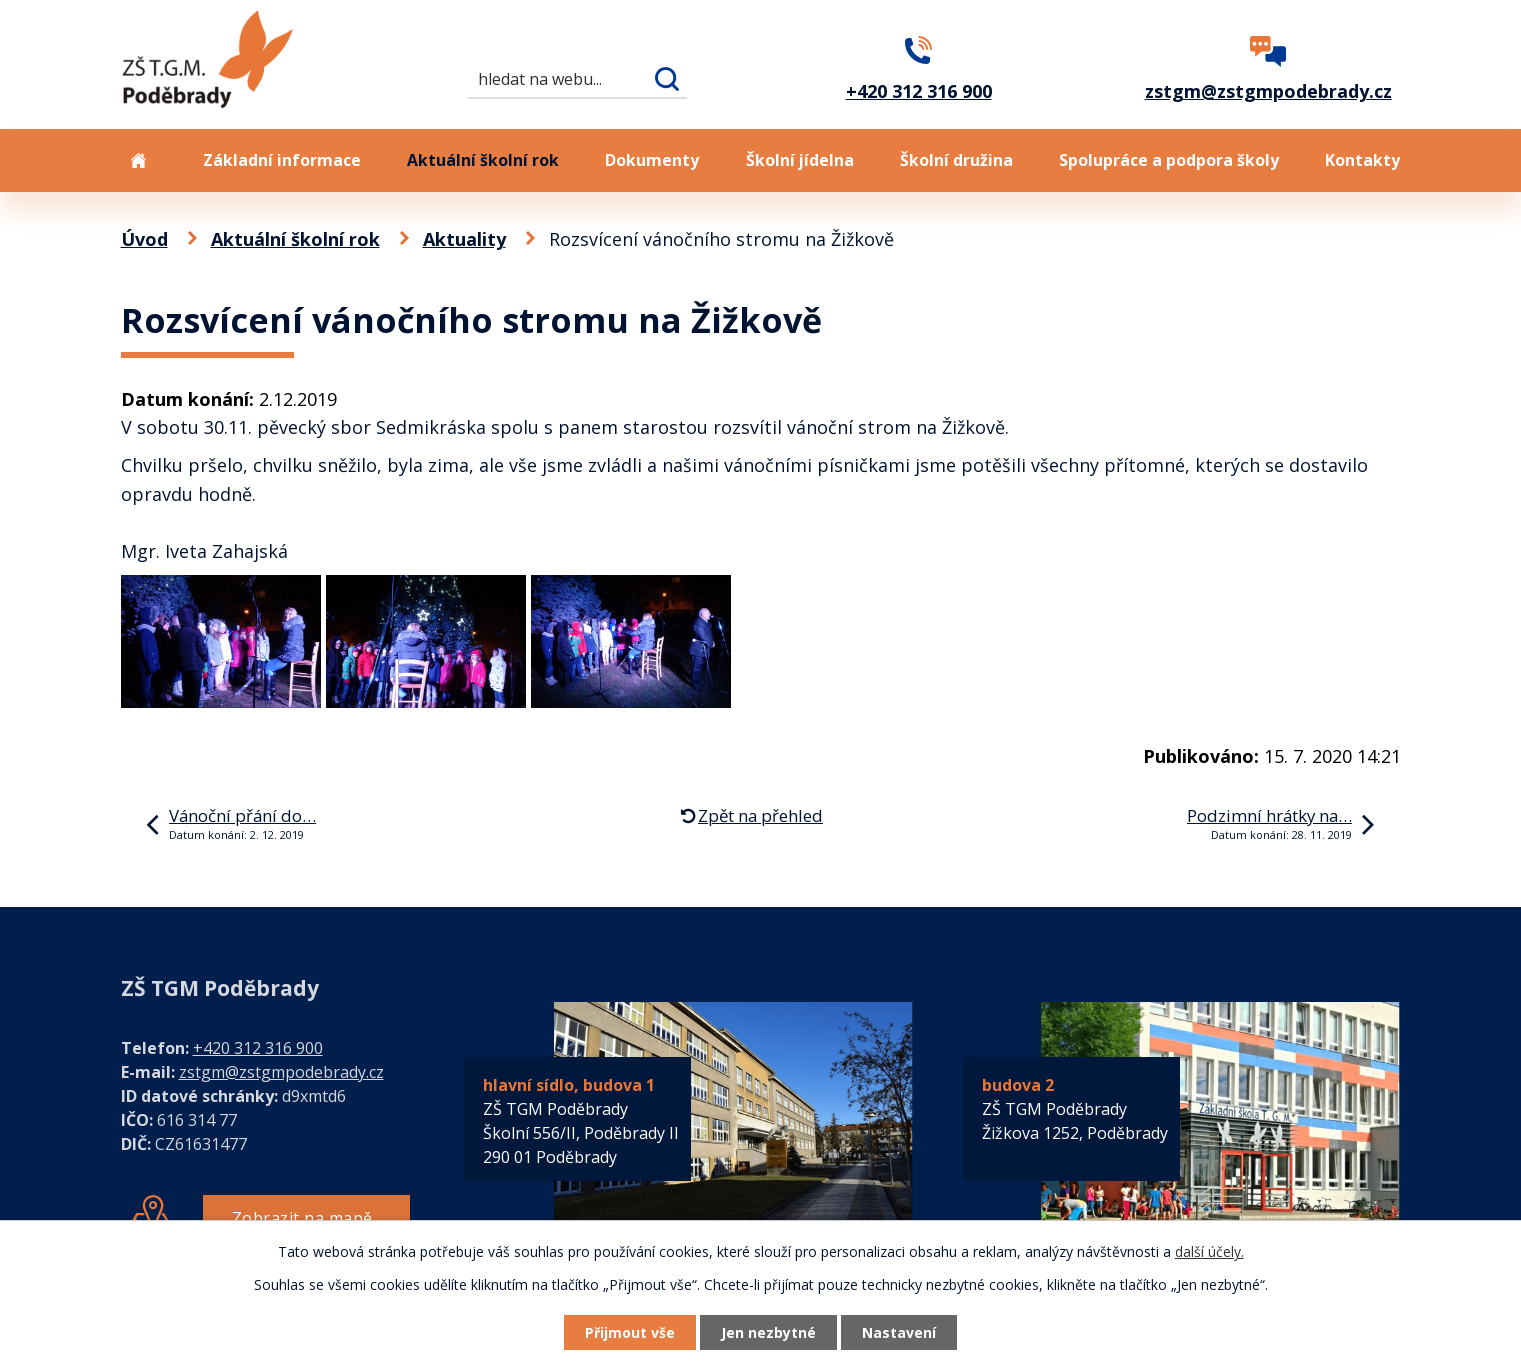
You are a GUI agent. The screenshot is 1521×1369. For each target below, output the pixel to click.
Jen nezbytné (768, 1332)
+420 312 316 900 (258, 1048)
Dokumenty (652, 160)
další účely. (1209, 1251)
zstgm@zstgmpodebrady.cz (281, 1072)
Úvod (139, 160)
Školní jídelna (800, 160)
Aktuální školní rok (483, 160)
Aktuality (464, 239)
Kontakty (1362, 160)
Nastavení (899, 1332)
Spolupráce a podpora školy (1169, 160)
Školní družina (956, 160)
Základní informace (282, 160)
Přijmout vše (630, 1332)
